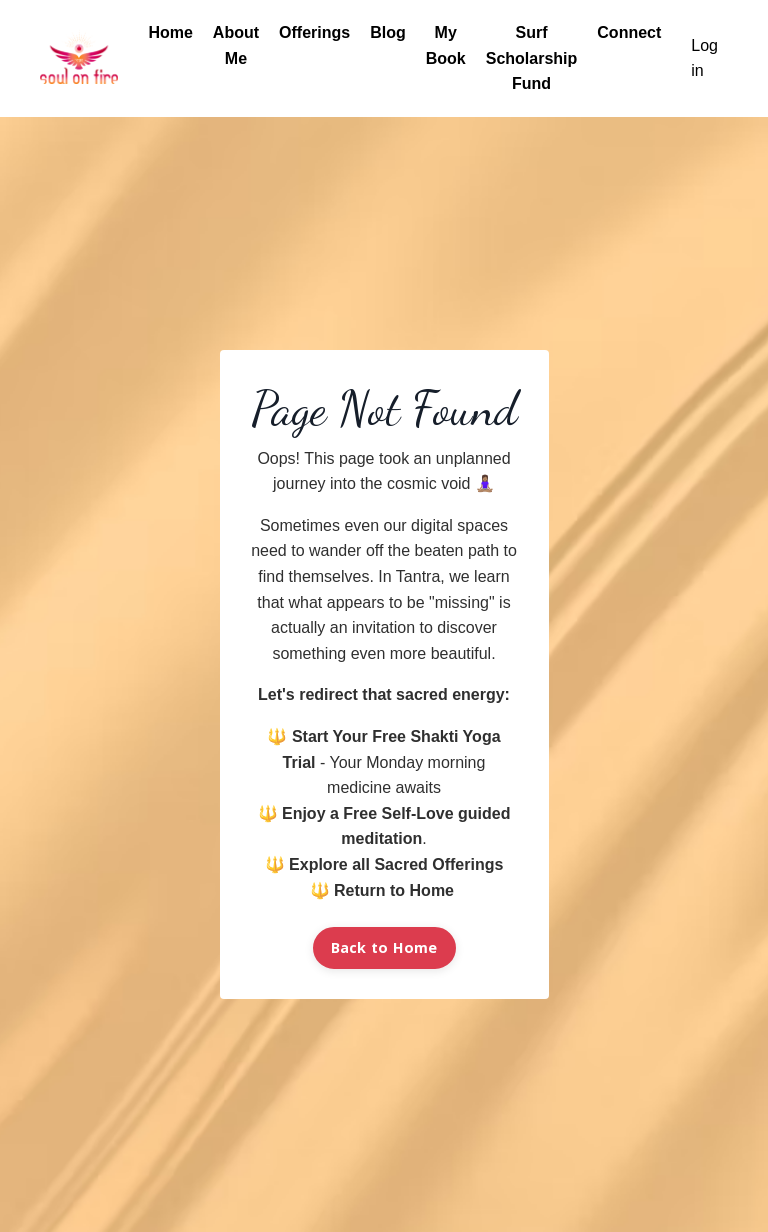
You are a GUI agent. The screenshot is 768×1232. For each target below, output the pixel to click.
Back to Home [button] (384, 947)
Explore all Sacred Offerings (396, 864)
